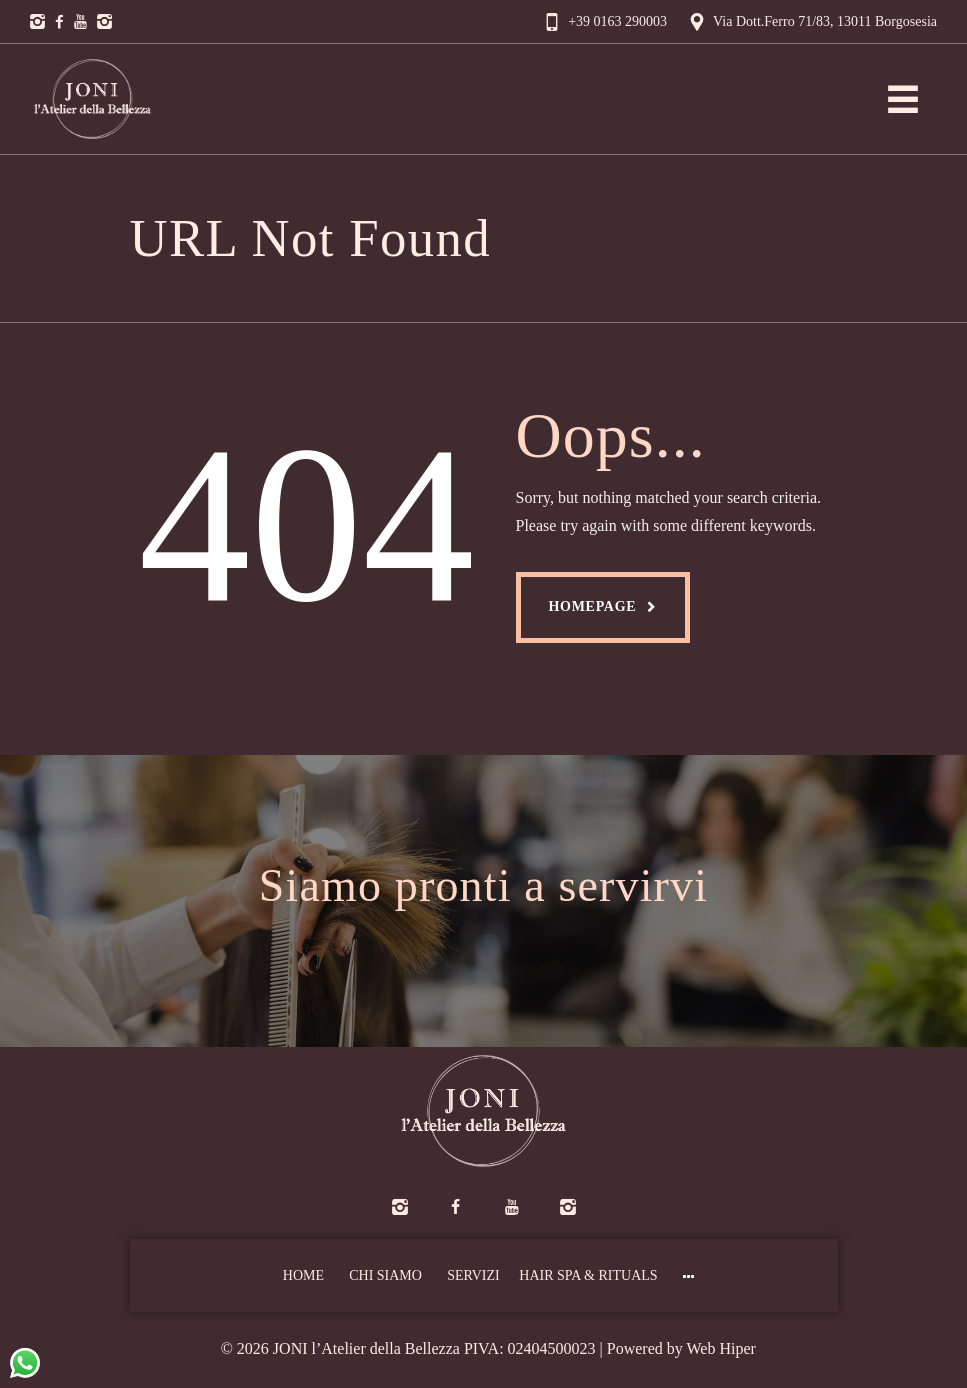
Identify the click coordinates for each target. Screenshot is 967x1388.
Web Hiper (721, 1348)
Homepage (593, 606)
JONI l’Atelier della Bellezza (366, 1348)
